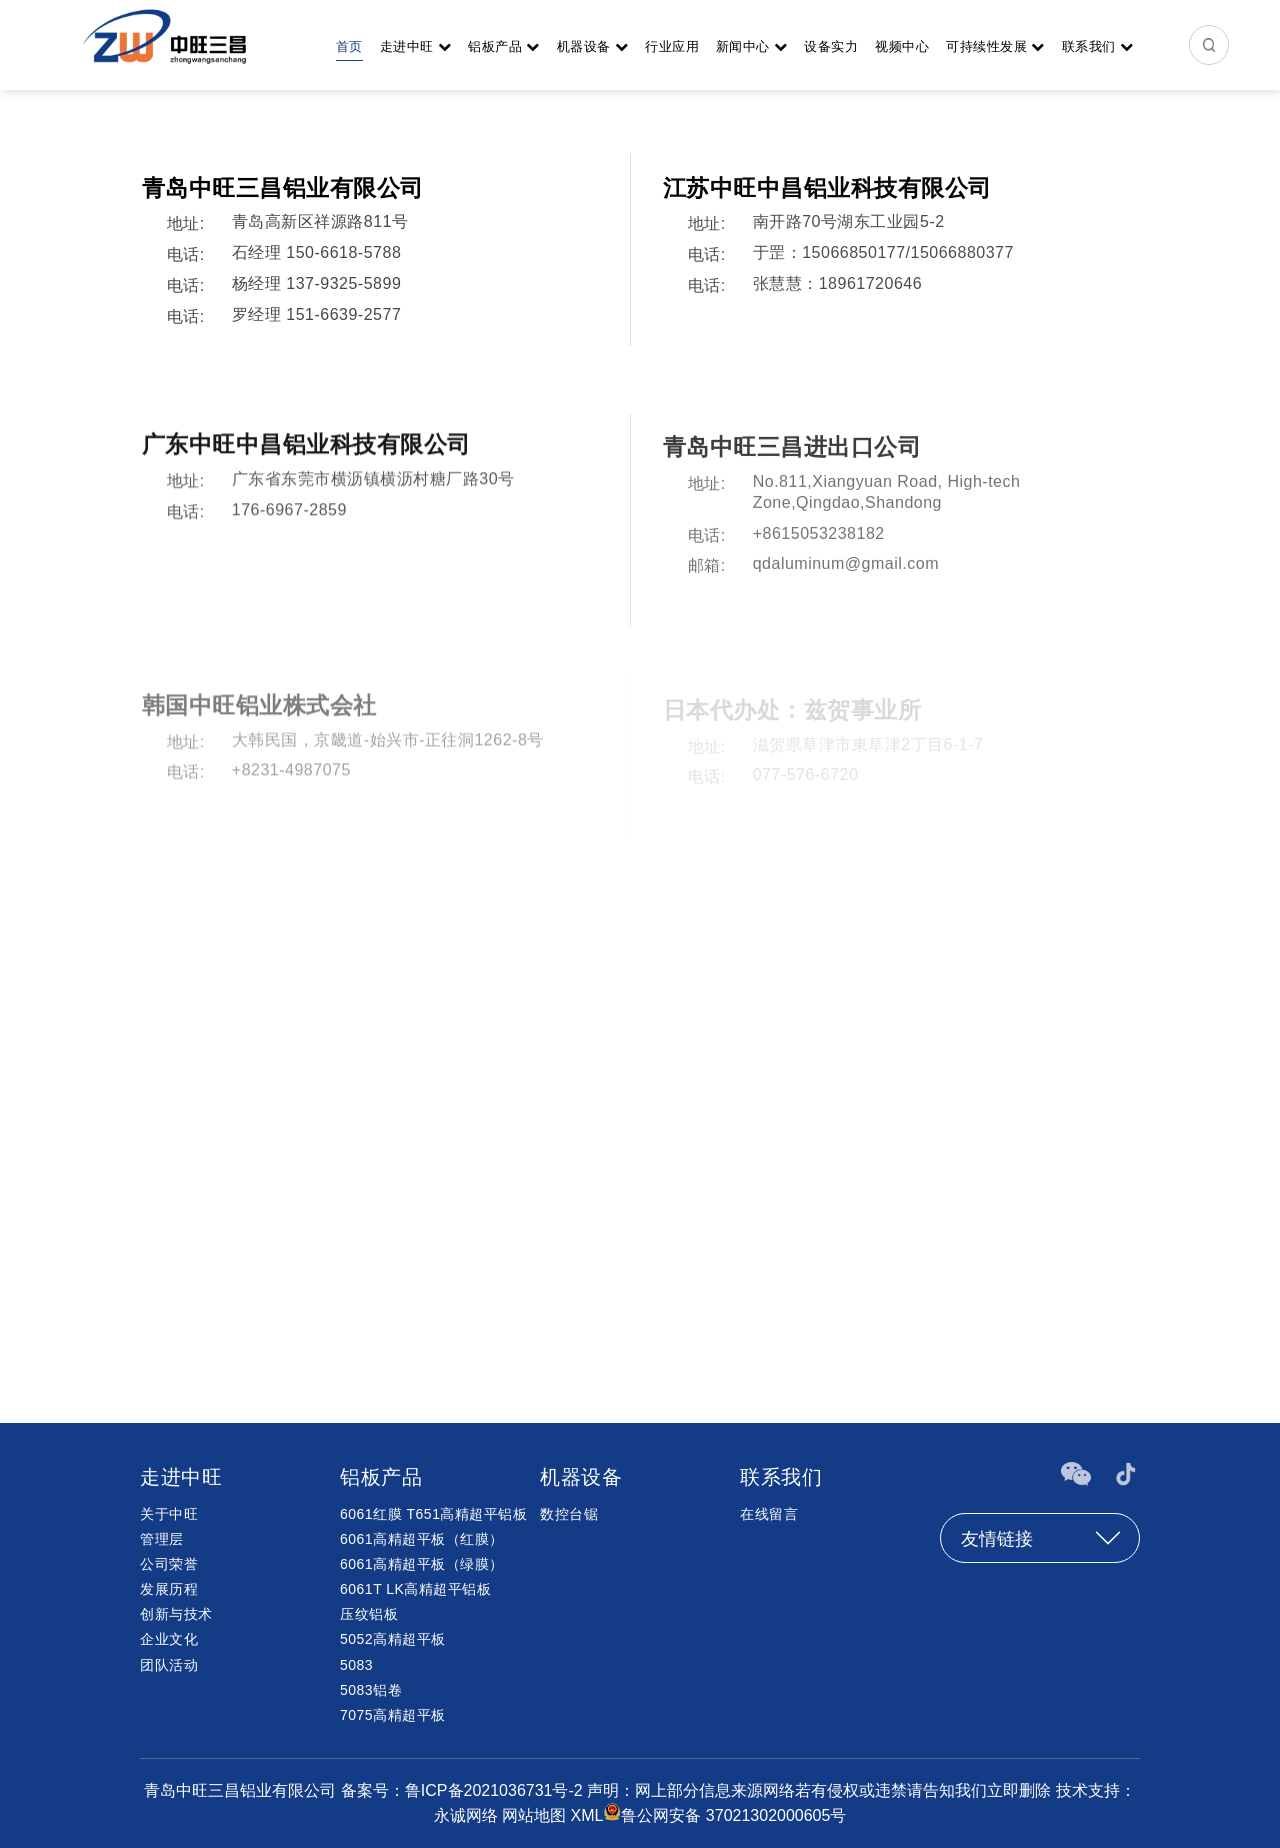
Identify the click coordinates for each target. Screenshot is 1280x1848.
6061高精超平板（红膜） (422, 1539)
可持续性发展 (995, 47)
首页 (349, 47)
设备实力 (831, 47)
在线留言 (769, 1514)
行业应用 (672, 47)
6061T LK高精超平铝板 (415, 1589)
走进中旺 (416, 47)
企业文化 (169, 1639)
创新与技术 (176, 1614)
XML (586, 1815)
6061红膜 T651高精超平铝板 (433, 1514)
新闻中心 (752, 47)
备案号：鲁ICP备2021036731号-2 (464, 1790)
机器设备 (593, 47)
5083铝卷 (371, 1690)
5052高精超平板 (393, 1639)
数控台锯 (569, 1514)
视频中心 (902, 47)
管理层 (162, 1539)
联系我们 (1098, 47)
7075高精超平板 (393, 1715)
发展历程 (169, 1589)
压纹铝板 (369, 1614)
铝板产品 (504, 47)
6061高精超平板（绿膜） (422, 1564)
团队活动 (169, 1665)
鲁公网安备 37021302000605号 (733, 1815)
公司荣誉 (169, 1564)
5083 (356, 1665)
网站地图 (534, 1815)
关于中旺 (169, 1514)
